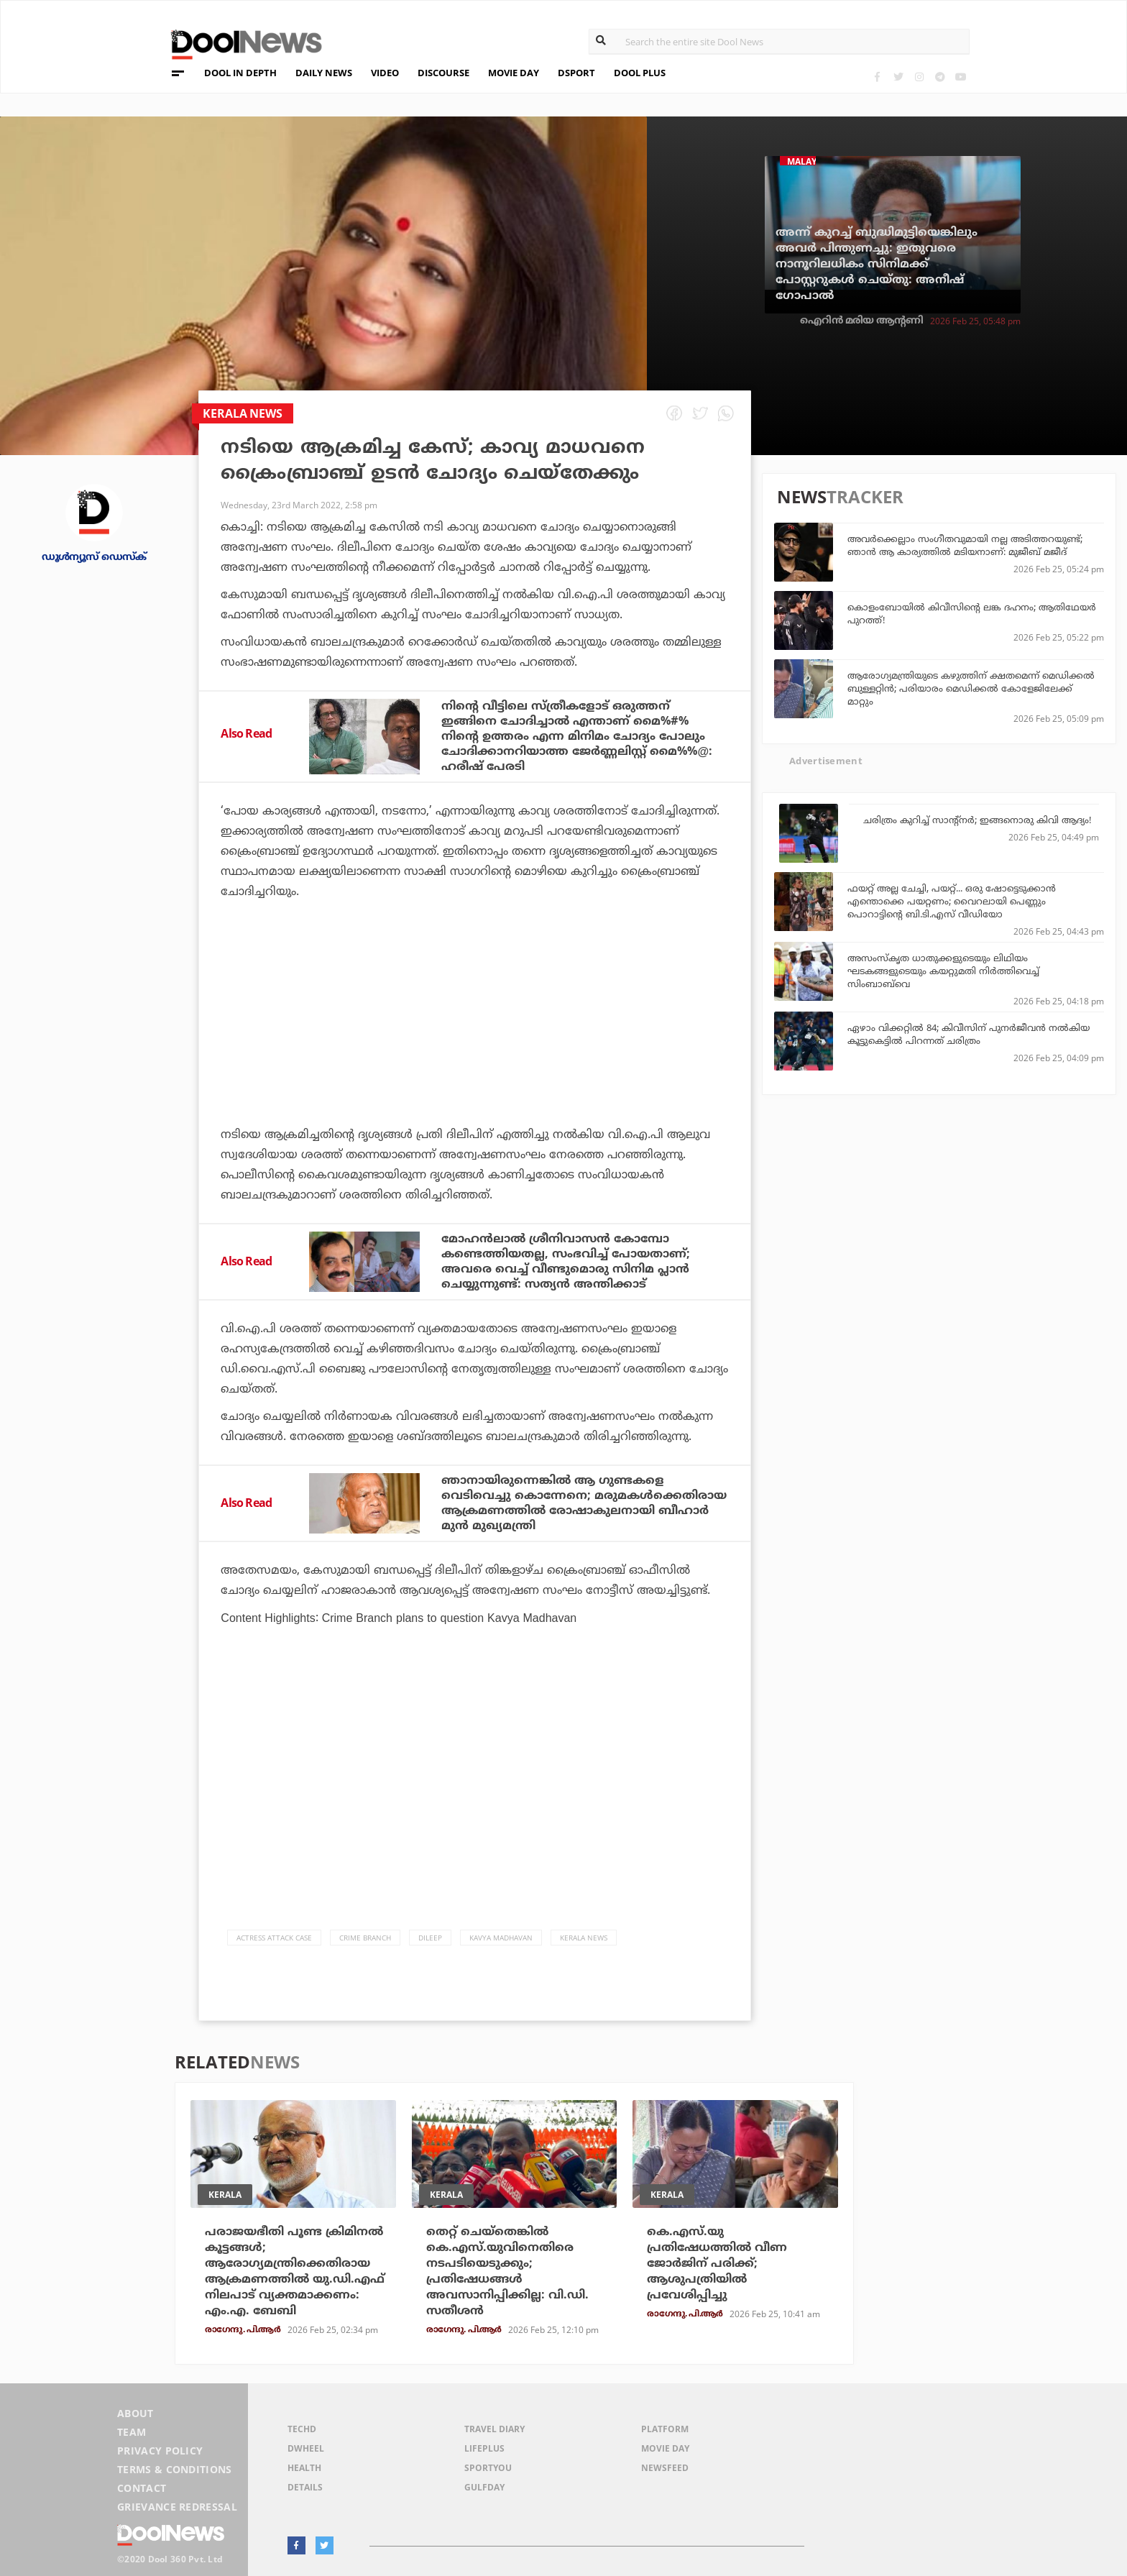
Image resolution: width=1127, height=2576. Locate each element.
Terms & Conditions (174, 2469)
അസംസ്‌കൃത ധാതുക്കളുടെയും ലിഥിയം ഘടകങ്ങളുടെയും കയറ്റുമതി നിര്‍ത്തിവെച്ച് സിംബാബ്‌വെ (943, 970)
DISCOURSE (443, 72)
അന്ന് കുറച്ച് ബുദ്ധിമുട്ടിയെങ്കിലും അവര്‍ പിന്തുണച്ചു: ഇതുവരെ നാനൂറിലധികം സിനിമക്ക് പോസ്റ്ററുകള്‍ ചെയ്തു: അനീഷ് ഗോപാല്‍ (877, 263)
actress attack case (274, 1938)
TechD (302, 2429)
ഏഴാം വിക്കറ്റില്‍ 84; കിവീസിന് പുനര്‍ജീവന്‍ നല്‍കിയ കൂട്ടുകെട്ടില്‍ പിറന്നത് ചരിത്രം (968, 1034)
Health (304, 2468)
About (135, 2413)
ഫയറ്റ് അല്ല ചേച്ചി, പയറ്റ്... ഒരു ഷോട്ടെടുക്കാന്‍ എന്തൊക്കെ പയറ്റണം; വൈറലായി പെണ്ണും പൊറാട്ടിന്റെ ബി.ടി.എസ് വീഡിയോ (951, 900)
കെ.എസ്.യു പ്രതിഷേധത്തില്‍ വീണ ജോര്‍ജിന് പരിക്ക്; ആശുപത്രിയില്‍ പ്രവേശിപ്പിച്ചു (717, 2263)
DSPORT (576, 72)
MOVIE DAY (513, 72)
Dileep (430, 1938)
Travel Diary (494, 2429)
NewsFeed (665, 2468)
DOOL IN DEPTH (240, 72)
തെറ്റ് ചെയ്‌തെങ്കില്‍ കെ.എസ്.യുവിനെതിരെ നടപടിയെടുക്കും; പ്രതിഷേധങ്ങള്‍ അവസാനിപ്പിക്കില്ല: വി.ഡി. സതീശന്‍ (507, 2271)
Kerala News (583, 1938)
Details (305, 2487)
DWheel (306, 2448)
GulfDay (484, 2487)
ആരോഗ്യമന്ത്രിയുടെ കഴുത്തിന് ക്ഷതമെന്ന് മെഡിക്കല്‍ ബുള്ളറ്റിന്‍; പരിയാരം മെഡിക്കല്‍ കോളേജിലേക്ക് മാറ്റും (971, 688)
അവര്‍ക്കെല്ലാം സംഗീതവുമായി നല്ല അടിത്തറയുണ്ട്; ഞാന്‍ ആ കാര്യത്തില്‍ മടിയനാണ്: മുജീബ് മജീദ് (964, 545)
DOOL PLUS (640, 72)
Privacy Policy (160, 2450)
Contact (141, 2488)
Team (131, 2432)
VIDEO (385, 72)
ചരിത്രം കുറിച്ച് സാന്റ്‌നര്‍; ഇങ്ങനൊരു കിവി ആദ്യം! (977, 819)
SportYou (488, 2468)
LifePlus (484, 2448)
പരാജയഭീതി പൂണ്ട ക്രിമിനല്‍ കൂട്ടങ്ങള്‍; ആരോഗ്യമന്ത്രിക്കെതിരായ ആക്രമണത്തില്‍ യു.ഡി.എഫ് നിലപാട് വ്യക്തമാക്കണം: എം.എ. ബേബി (295, 2271)
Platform (665, 2429)
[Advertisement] (475, 1052)
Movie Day (665, 2448)
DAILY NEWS (323, 72)
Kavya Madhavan (501, 1938)
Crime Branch (365, 1938)
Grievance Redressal (177, 2506)
